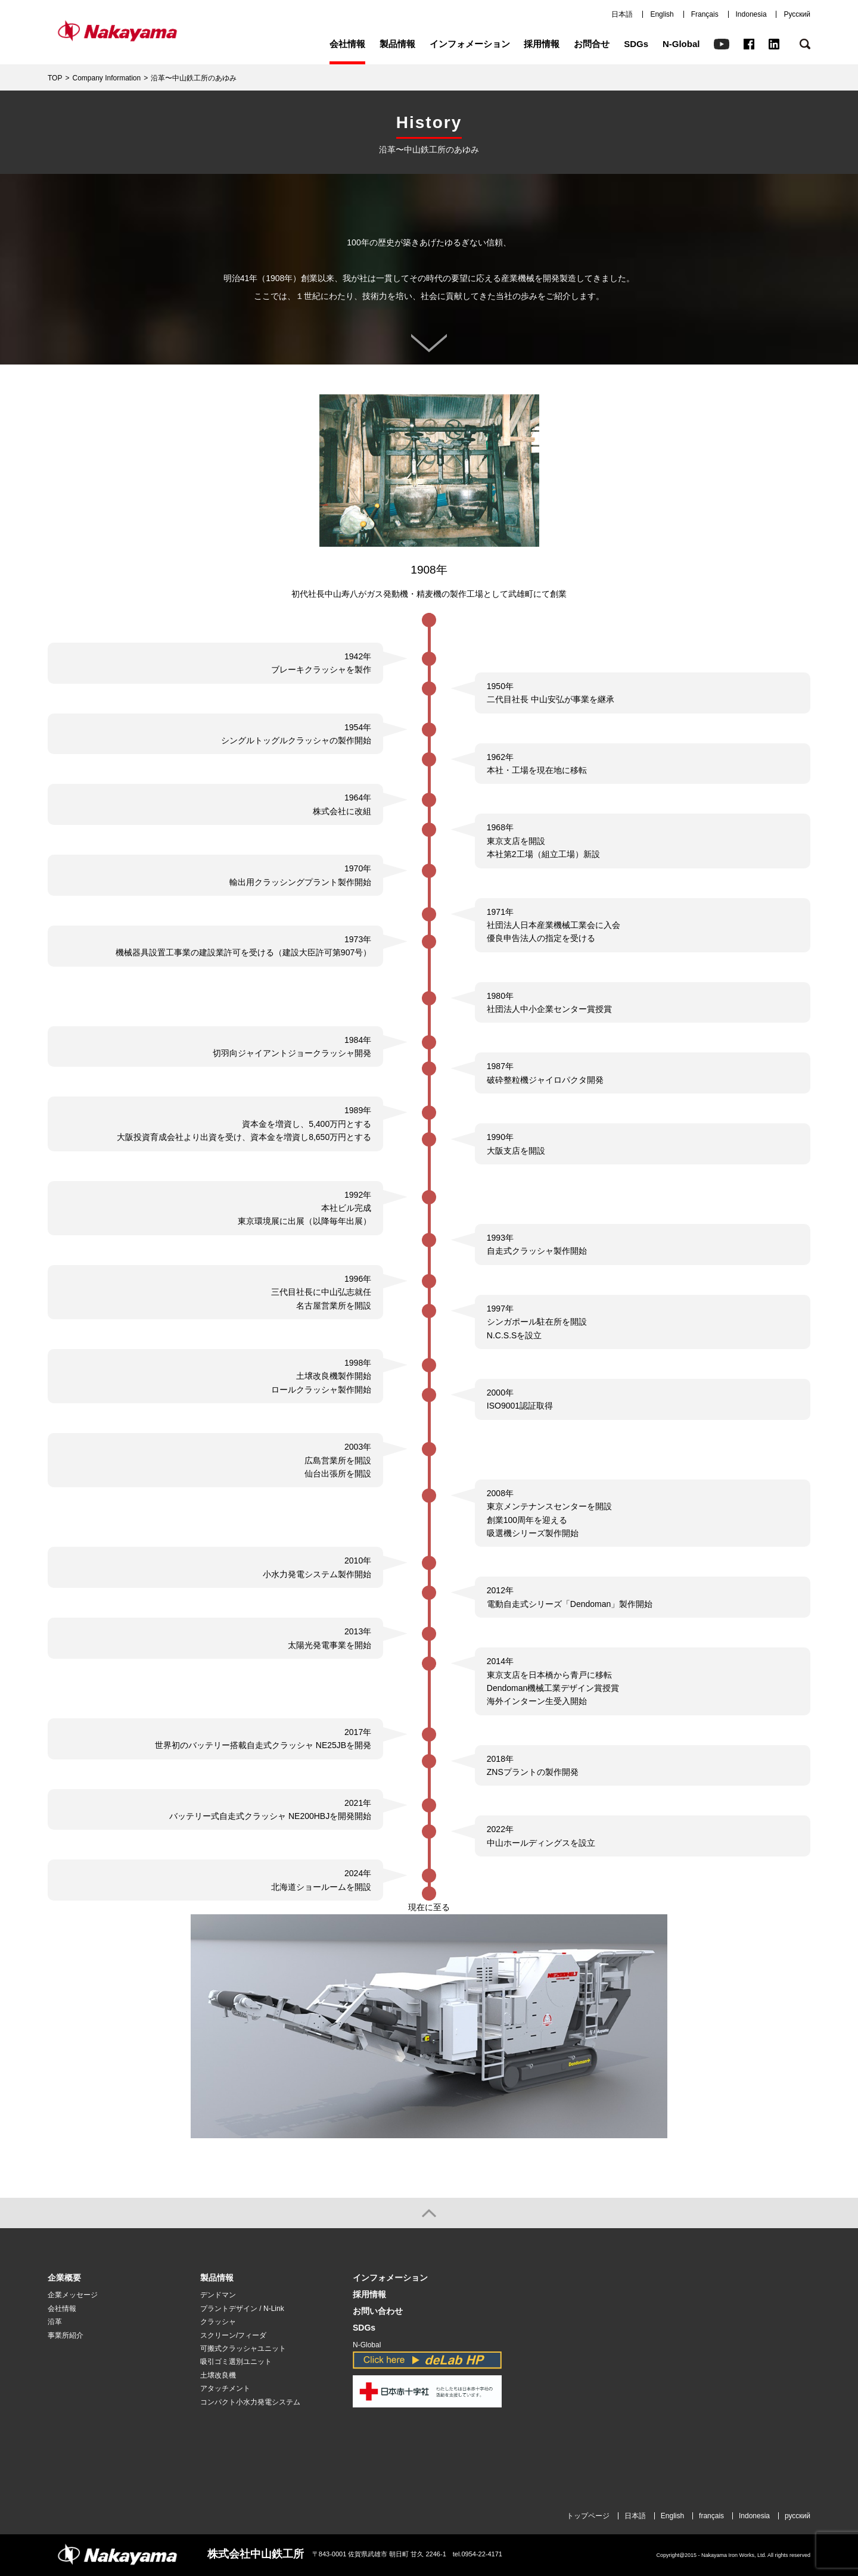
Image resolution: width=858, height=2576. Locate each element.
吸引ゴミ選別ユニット (236, 2361)
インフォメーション (470, 44)
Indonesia (751, 14)
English (661, 14)
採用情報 (541, 44)
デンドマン (218, 2294)
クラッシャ (218, 2321)
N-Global (681, 44)
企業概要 (64, 2277)
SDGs (636, 44)
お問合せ (592, 44)
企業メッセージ (73, 2294)
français (711, 2516)
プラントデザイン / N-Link (242, 2308)
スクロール (429, 343)
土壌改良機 (218, 2375)
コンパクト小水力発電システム (250, 2402)
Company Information (106, 78)
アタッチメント (225, 2388)
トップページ (588, 2516)
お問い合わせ (378, 2311)
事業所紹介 (65, 2335)
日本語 (622, 14)
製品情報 (397, 44)
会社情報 (347, 44)
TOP (55, 78)
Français (705, 14)
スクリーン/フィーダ (233, 2335)
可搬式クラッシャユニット (243, 2348)
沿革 (55, 2321)
